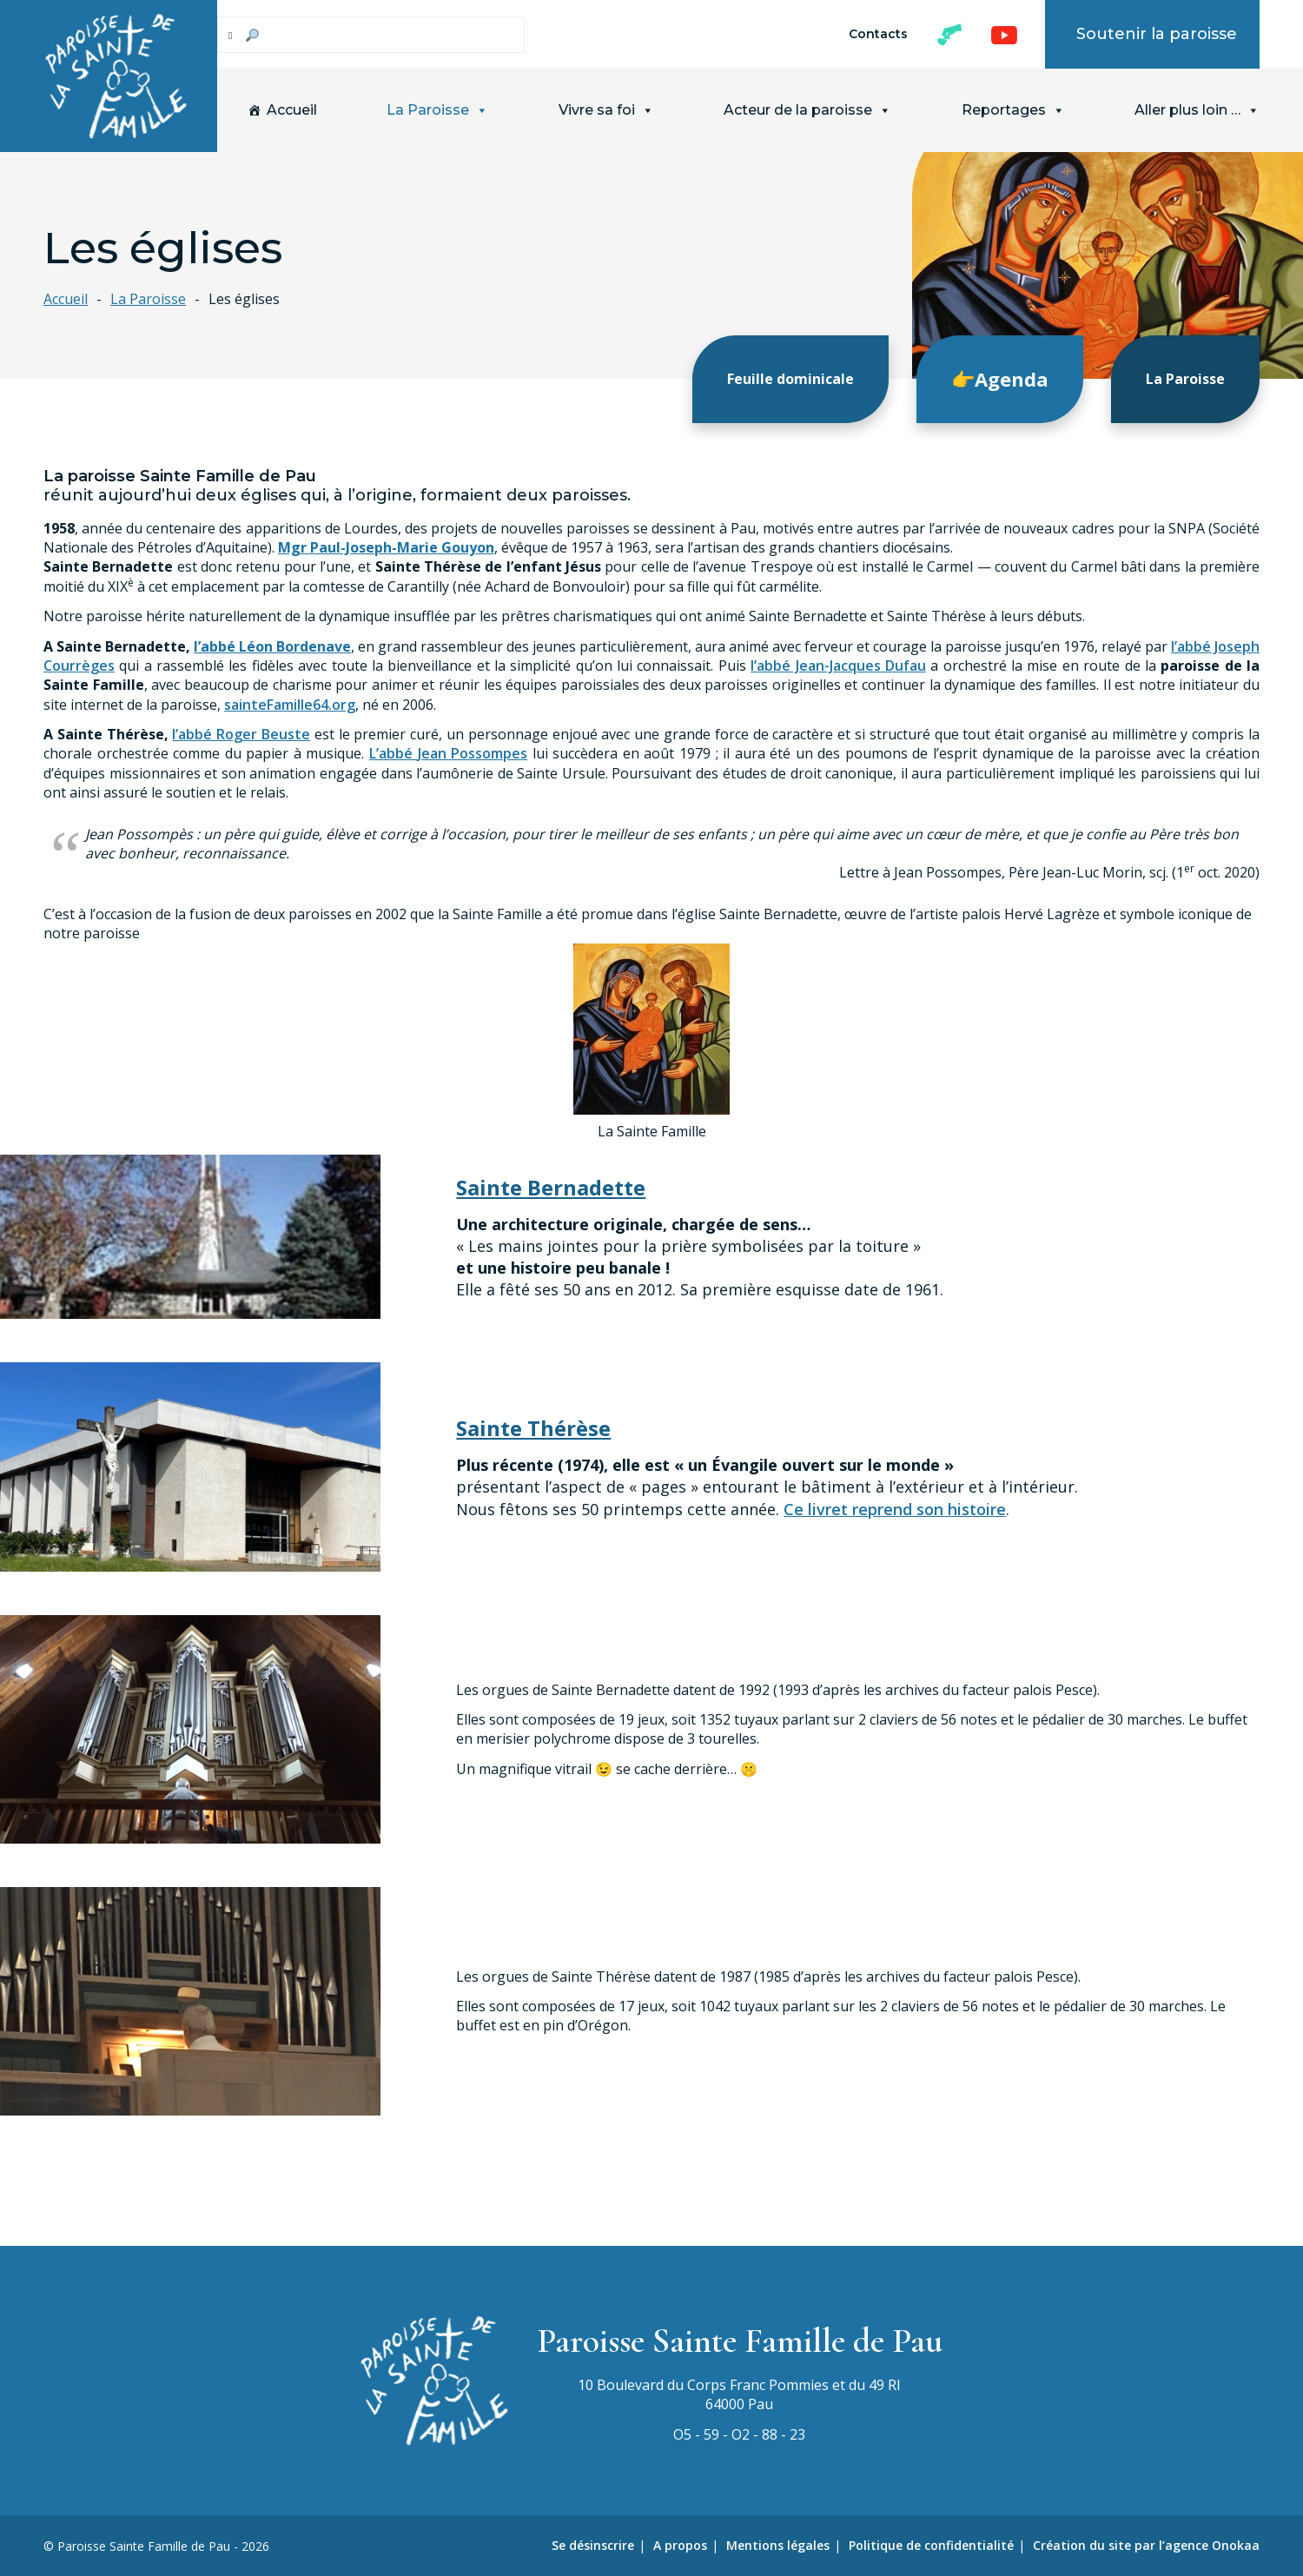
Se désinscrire (593, 2545)
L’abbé (393, 753)
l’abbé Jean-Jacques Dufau (838, 664)
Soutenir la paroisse (1156, 33)
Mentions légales (778, 2545)
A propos (680, 2545)
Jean (435, 753)
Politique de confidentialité (931, 2545)
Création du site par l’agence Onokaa (1146, 2545)
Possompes (489, 753)
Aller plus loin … (1197, 110)
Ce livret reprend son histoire (895, 1508)
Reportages (1013, 110)
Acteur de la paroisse (807, 110)
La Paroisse (437, 110)
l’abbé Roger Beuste (241, 734)
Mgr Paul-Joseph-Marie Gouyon (386, 546)
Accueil (292, 110)
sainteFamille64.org (289, 703)
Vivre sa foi (606, 110)
